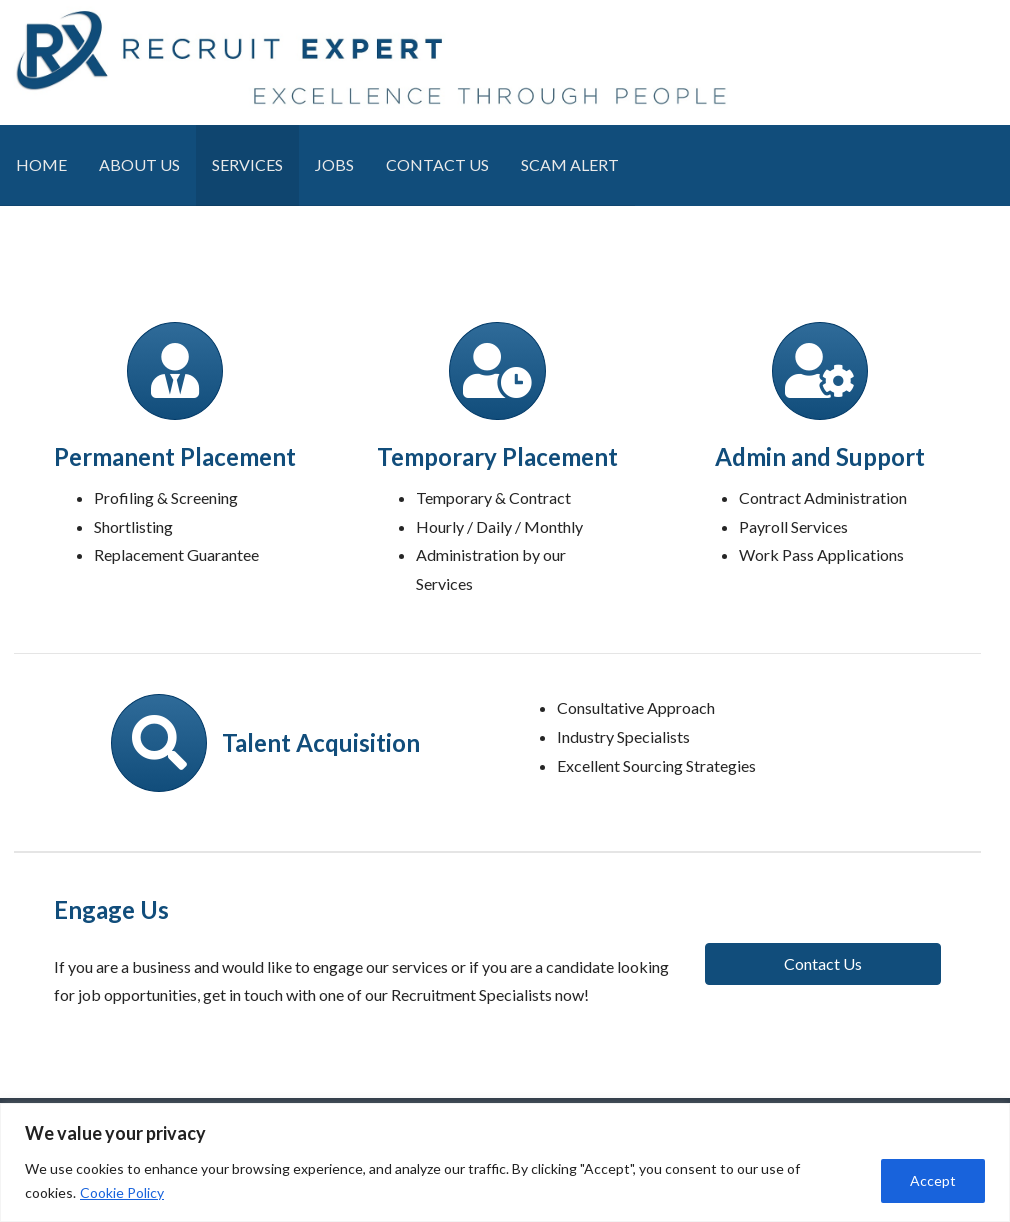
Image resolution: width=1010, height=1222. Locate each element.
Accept (933, 1180)
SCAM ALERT (570, 164)
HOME (41, 164)
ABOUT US (139, 164)
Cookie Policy (122, 1192)
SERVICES (247, 164)
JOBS (334, 164)
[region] (505, 1162)
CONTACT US (437, 164)
